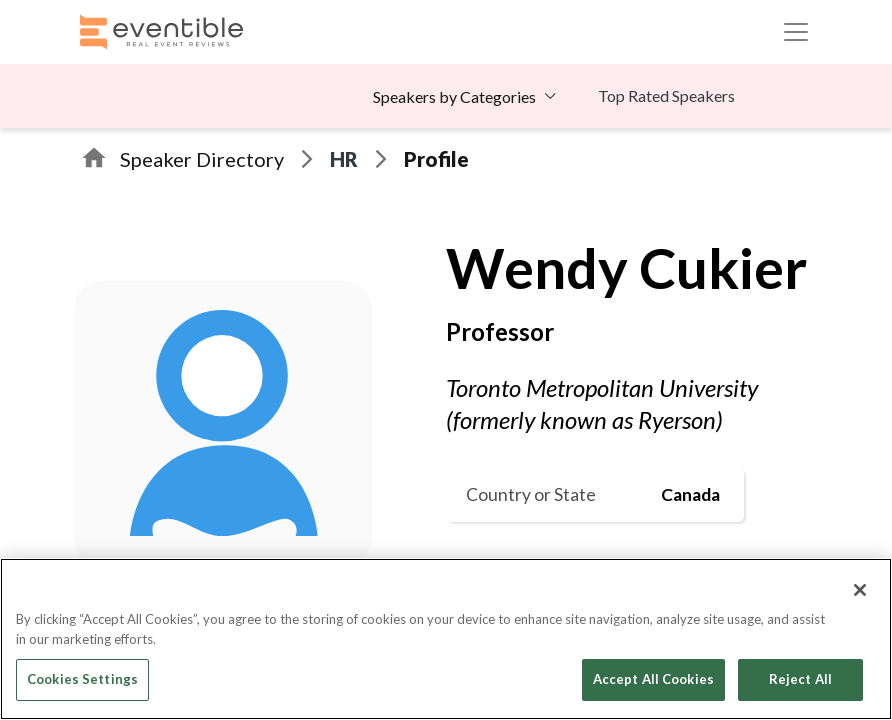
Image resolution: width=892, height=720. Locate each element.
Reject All (800, 679)
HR (344, 159)
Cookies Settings (82, 679)
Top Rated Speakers (666, 95)
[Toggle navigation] (796, 32)
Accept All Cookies (653, 679)
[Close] (860, 590)
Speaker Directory (202, 159)
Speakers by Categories (454, 96)
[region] (446, 639)
